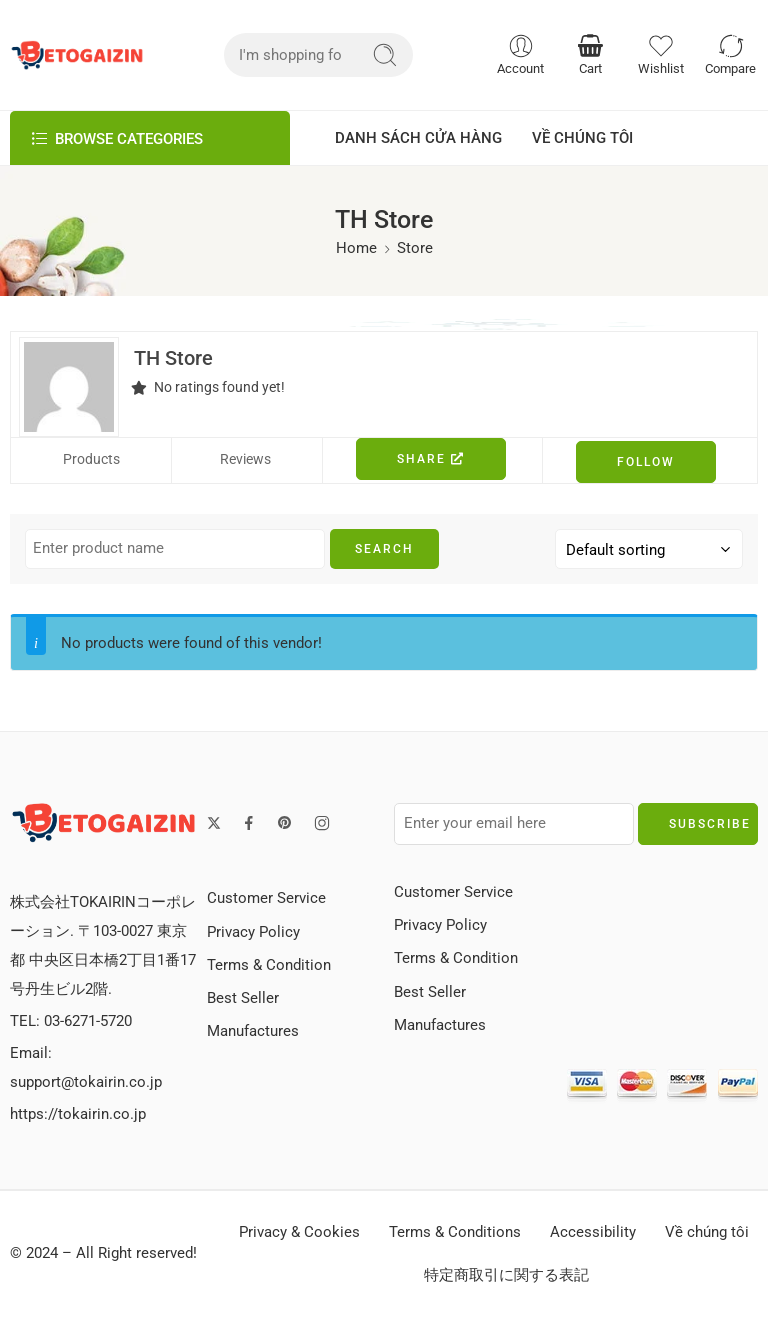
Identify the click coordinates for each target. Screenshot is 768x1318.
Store (415, 248)
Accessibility (593, 1232)
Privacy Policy (253, 932)
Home (356, 248)
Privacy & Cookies (299, 1232)
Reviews (245, 459)
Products (91, 459)
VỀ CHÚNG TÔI (582, 138)
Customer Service (266, 898)
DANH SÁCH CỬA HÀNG (418, 138)
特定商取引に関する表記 (506, 1275)
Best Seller (243, 998)
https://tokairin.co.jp (78, 1114)
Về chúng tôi (707, 1232)
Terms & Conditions (455, 1232)
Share (431, 459)
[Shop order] (649, 549)
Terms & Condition (269, 965)
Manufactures (253, 1031)
